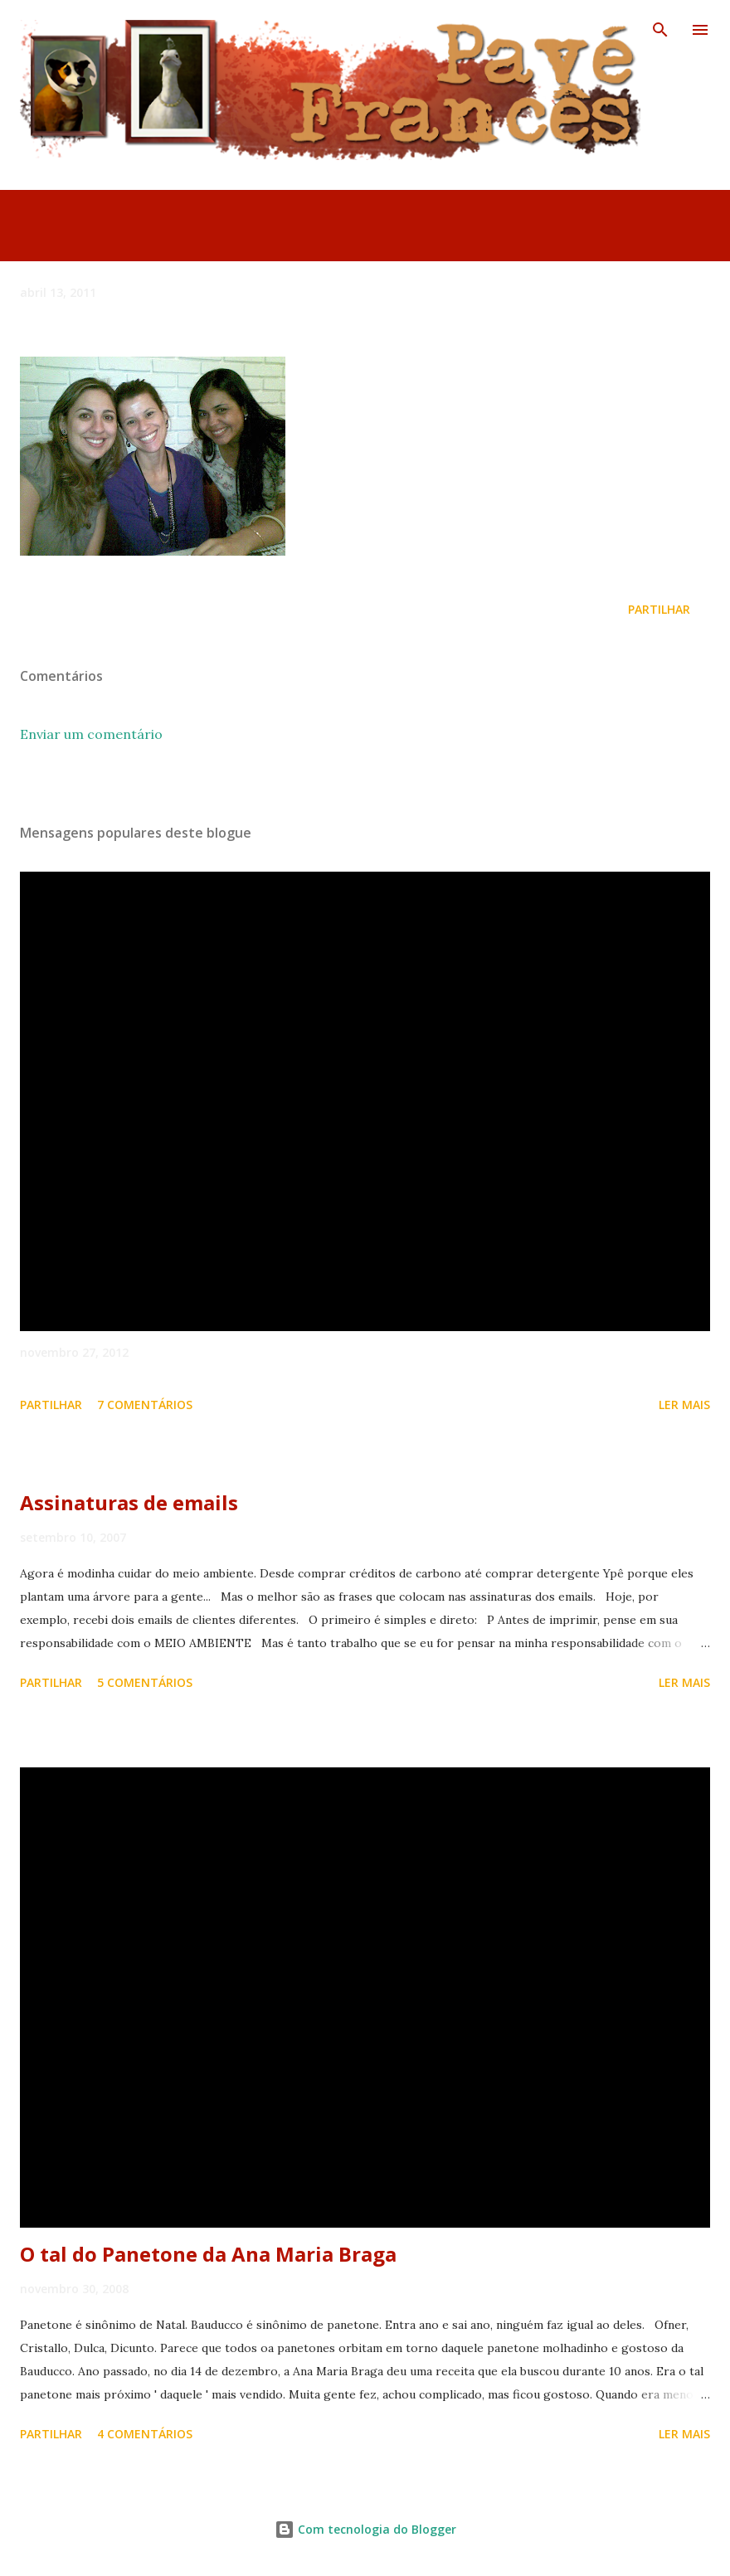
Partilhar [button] (659, 609)
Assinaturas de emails (129, 1502)
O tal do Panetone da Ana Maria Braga (208, 2253)
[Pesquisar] (660, 30)
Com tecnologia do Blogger (365, 2529)
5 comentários (144, 1682)
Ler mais (684, 1404)
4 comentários (144, 2434)
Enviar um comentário (91, 734)
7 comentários (144, 1404)
